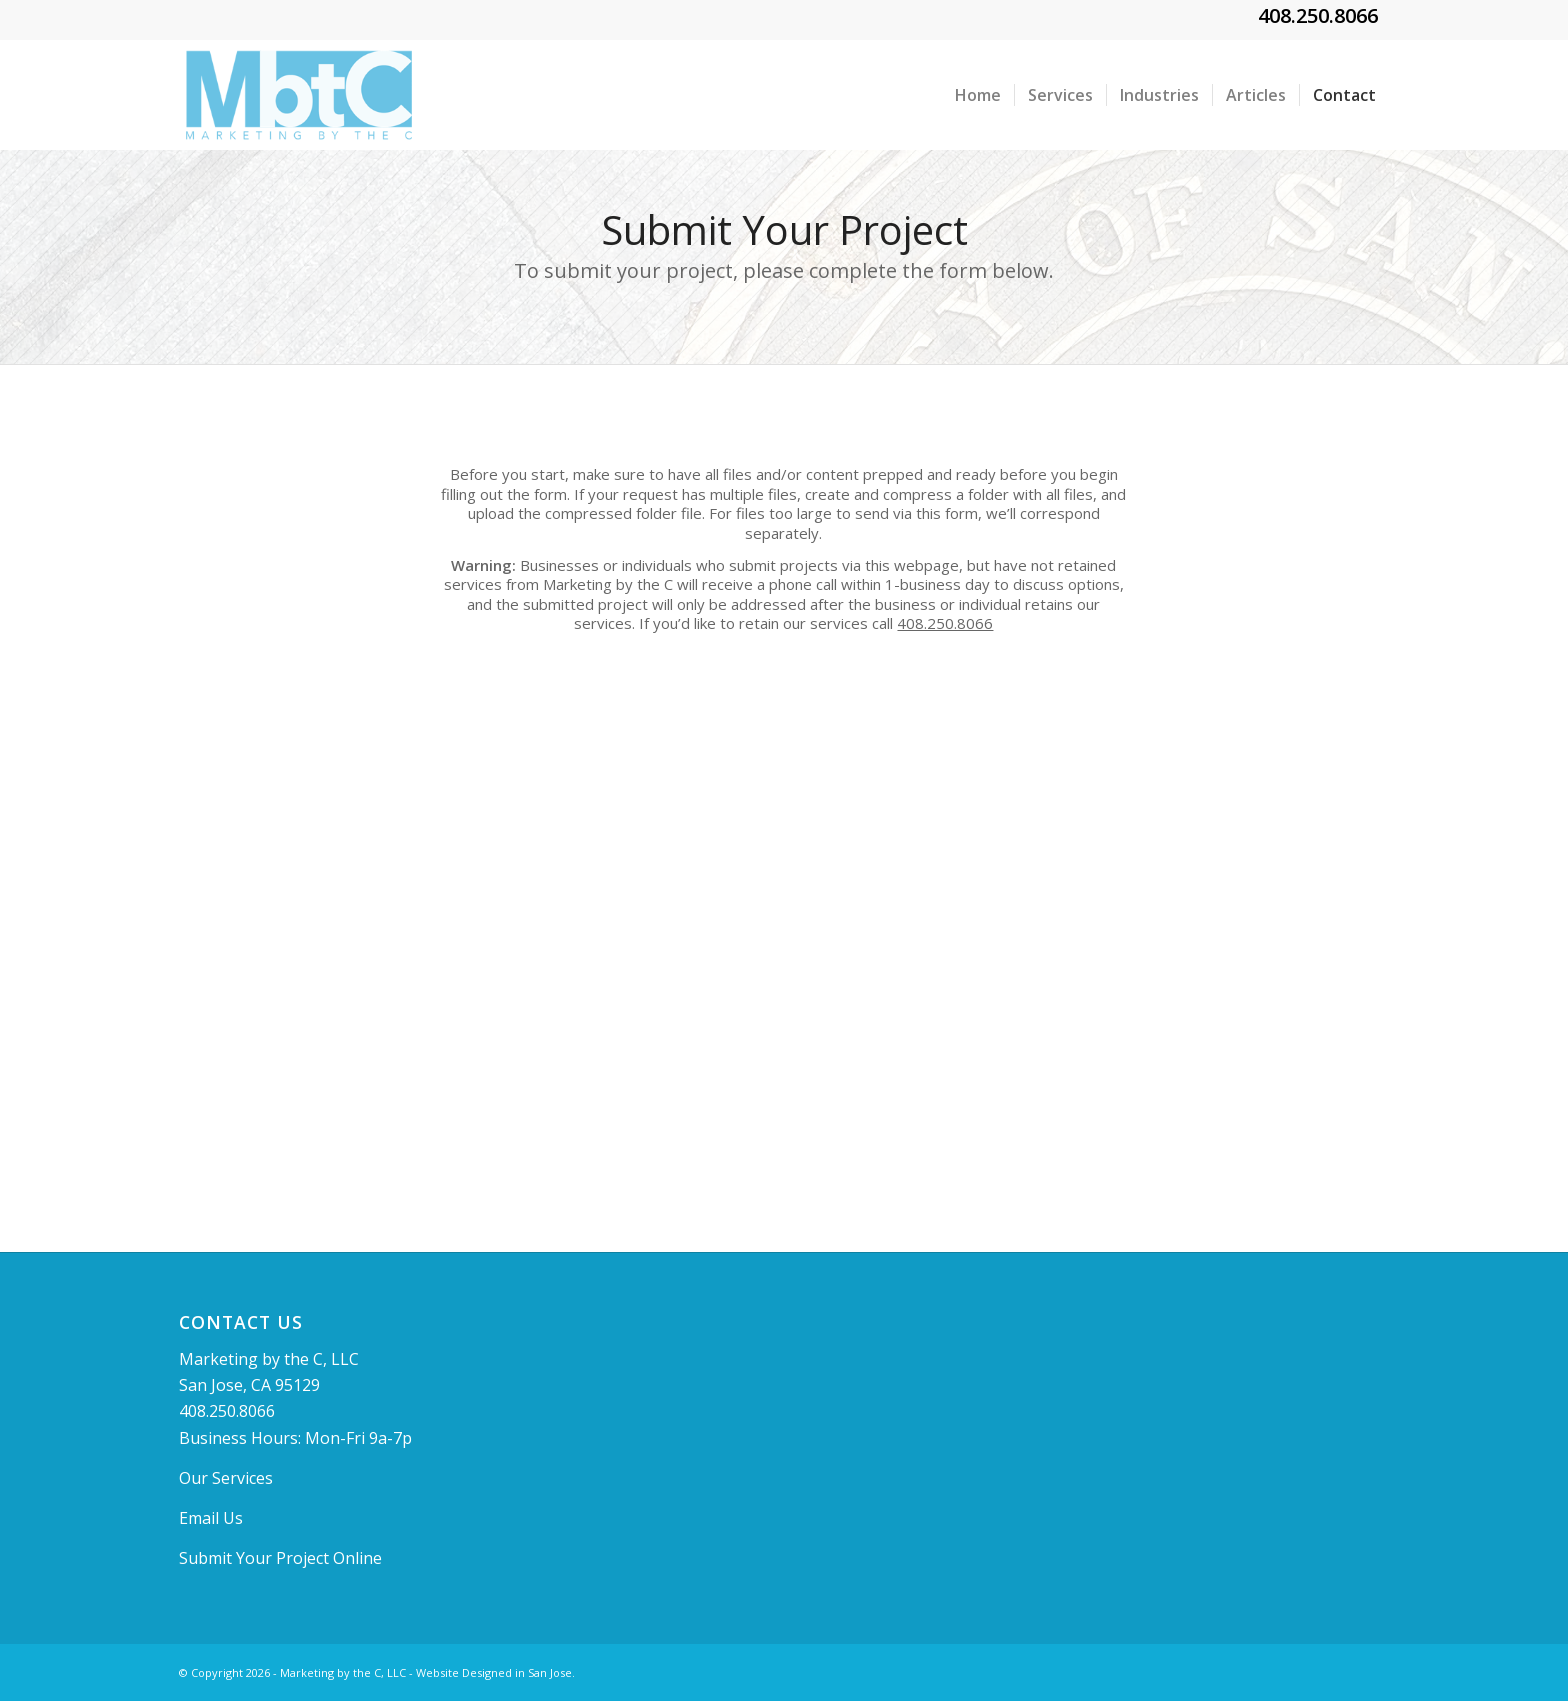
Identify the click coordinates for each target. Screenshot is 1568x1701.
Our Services (226, 1478)
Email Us (211, 1518)
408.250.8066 (1318, 15)
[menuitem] (978, 95)
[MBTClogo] (299, 95)
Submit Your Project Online (280, 1558)
